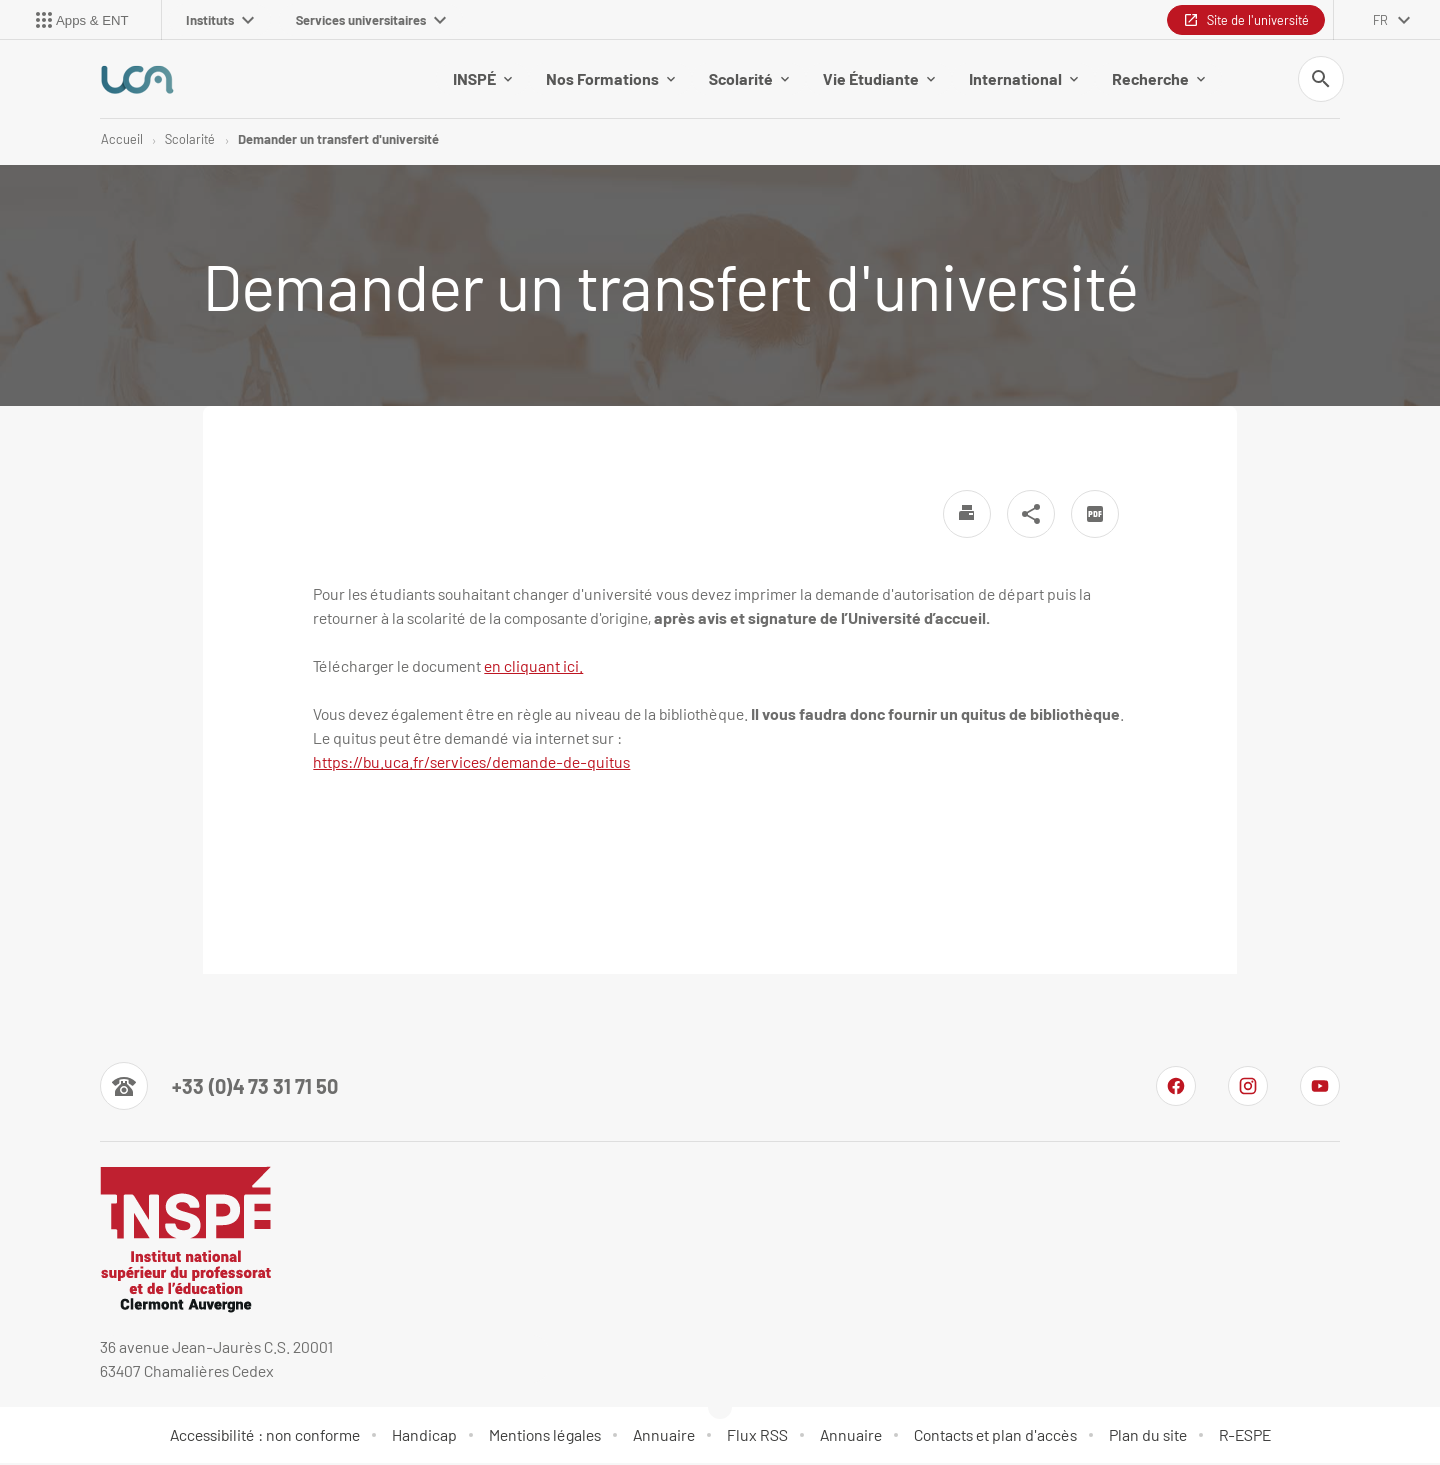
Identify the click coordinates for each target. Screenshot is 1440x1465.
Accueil (122, 140)
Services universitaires (371, 20)
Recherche (1158, 79)
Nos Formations (610, 79)
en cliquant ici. (533, 667)
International (1023, 79)
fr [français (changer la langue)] (1380, 20)
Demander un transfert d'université (338, 140)
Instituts (220, 20)
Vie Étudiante (879, 79)
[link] (471, 763)
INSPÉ (482, 79)
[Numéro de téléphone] (219, 1088)
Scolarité (749, 79)
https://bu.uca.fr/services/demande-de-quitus (471, 763)
